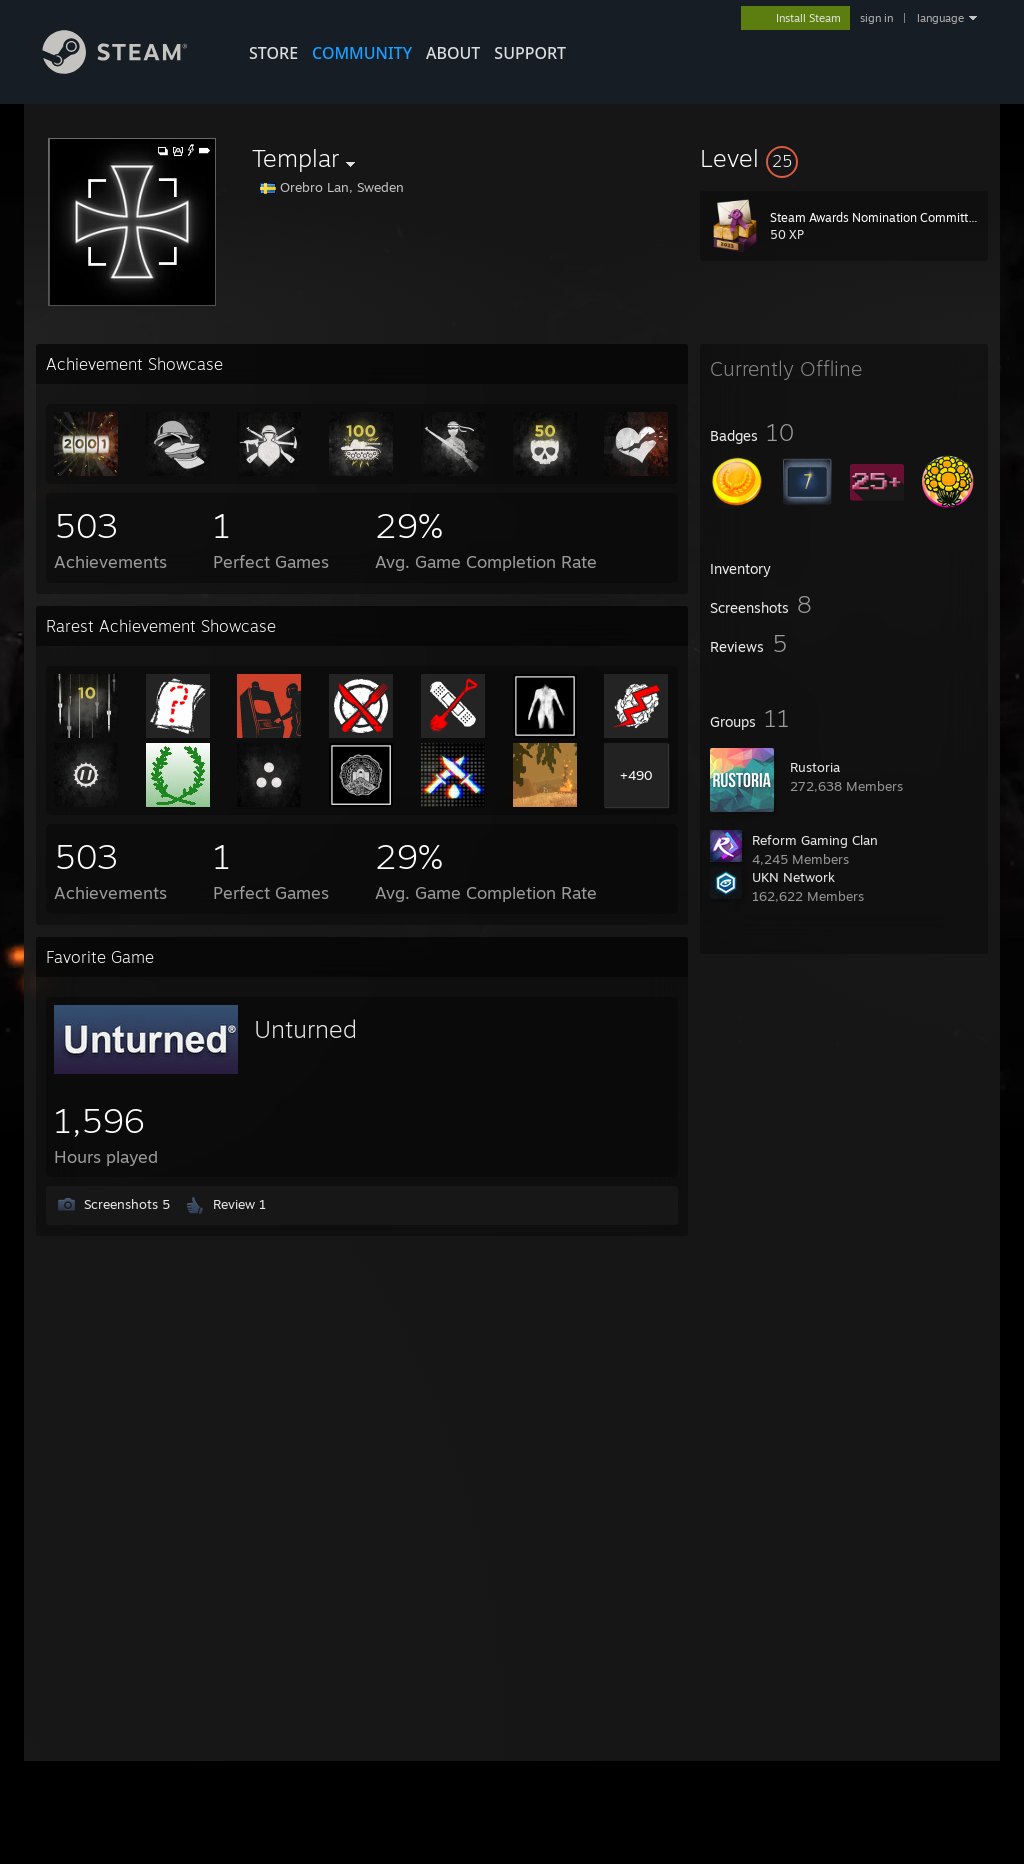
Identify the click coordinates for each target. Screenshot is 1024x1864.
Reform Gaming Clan (815, 840)
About (453, 53)
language (940, 18)
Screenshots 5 (127, 1204)
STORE (273, 53)
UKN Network (793, 877)
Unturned (305, 1029)
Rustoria (815, 767)
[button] (844, 158)
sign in (876, 18)
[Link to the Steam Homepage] (130, 68)
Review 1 (239, 1204)
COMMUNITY (362, 53)
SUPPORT (530, 53)
